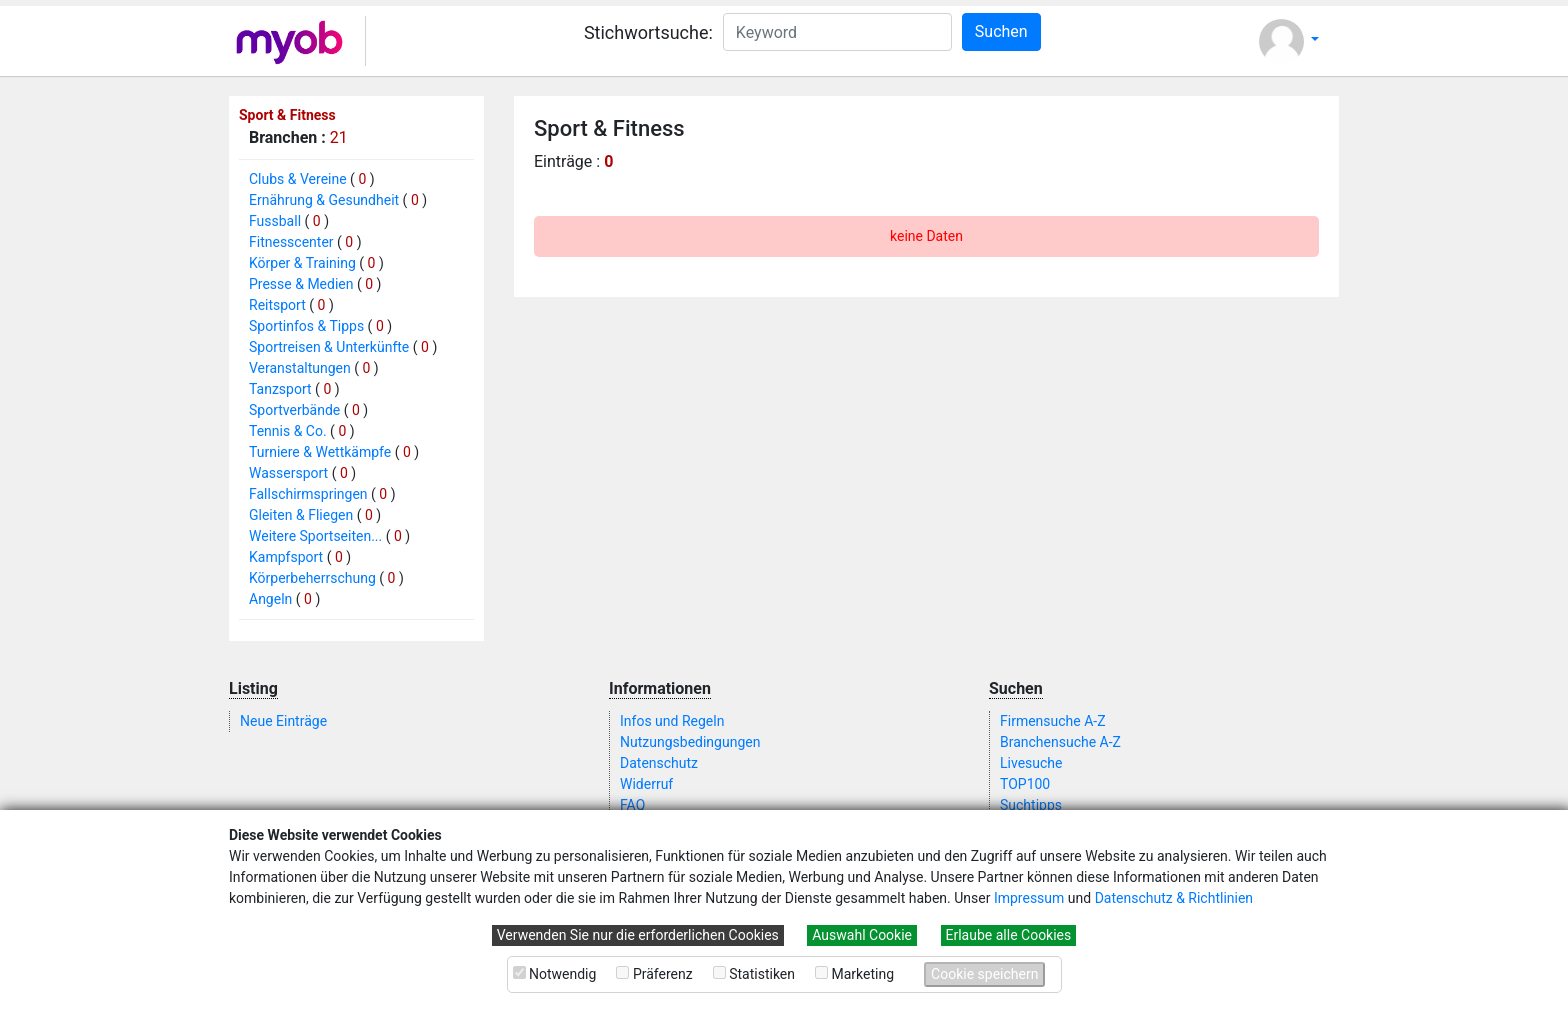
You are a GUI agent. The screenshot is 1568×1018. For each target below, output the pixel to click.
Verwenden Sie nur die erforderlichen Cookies (638, 935)
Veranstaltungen (300, 368)
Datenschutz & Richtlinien (1174, 898)
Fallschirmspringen (308, 494)
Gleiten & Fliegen (301, 515)
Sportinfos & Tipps (306, 326)
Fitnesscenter (291, 242)
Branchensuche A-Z (1060, 742)
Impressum (1029, 898)
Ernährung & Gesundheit (324, 200)
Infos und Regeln (672, 721)
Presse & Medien (301, 284)
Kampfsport (286, 557)
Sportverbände (294, 410)
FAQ (632, 805)
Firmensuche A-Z (1053, 721)
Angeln (270, 599)
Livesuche (1031, 763)
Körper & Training (302, 263)
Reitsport (277, 305)
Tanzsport (280, 389)
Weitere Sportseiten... (315, 536)
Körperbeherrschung (312, 578)
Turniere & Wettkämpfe (320, 452)
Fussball (275, 221)
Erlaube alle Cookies (1009, 935)
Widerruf (646, 784)
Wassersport (288, 473)
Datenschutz (659, 763)
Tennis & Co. (288, 431)
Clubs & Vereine (298, 179)
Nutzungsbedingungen (690, 742)
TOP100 (1025, 784)
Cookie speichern (984, 974)
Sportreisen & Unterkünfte (329, 347)
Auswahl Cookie (862, 935)
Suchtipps (1031, 805)
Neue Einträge (283, 721)
